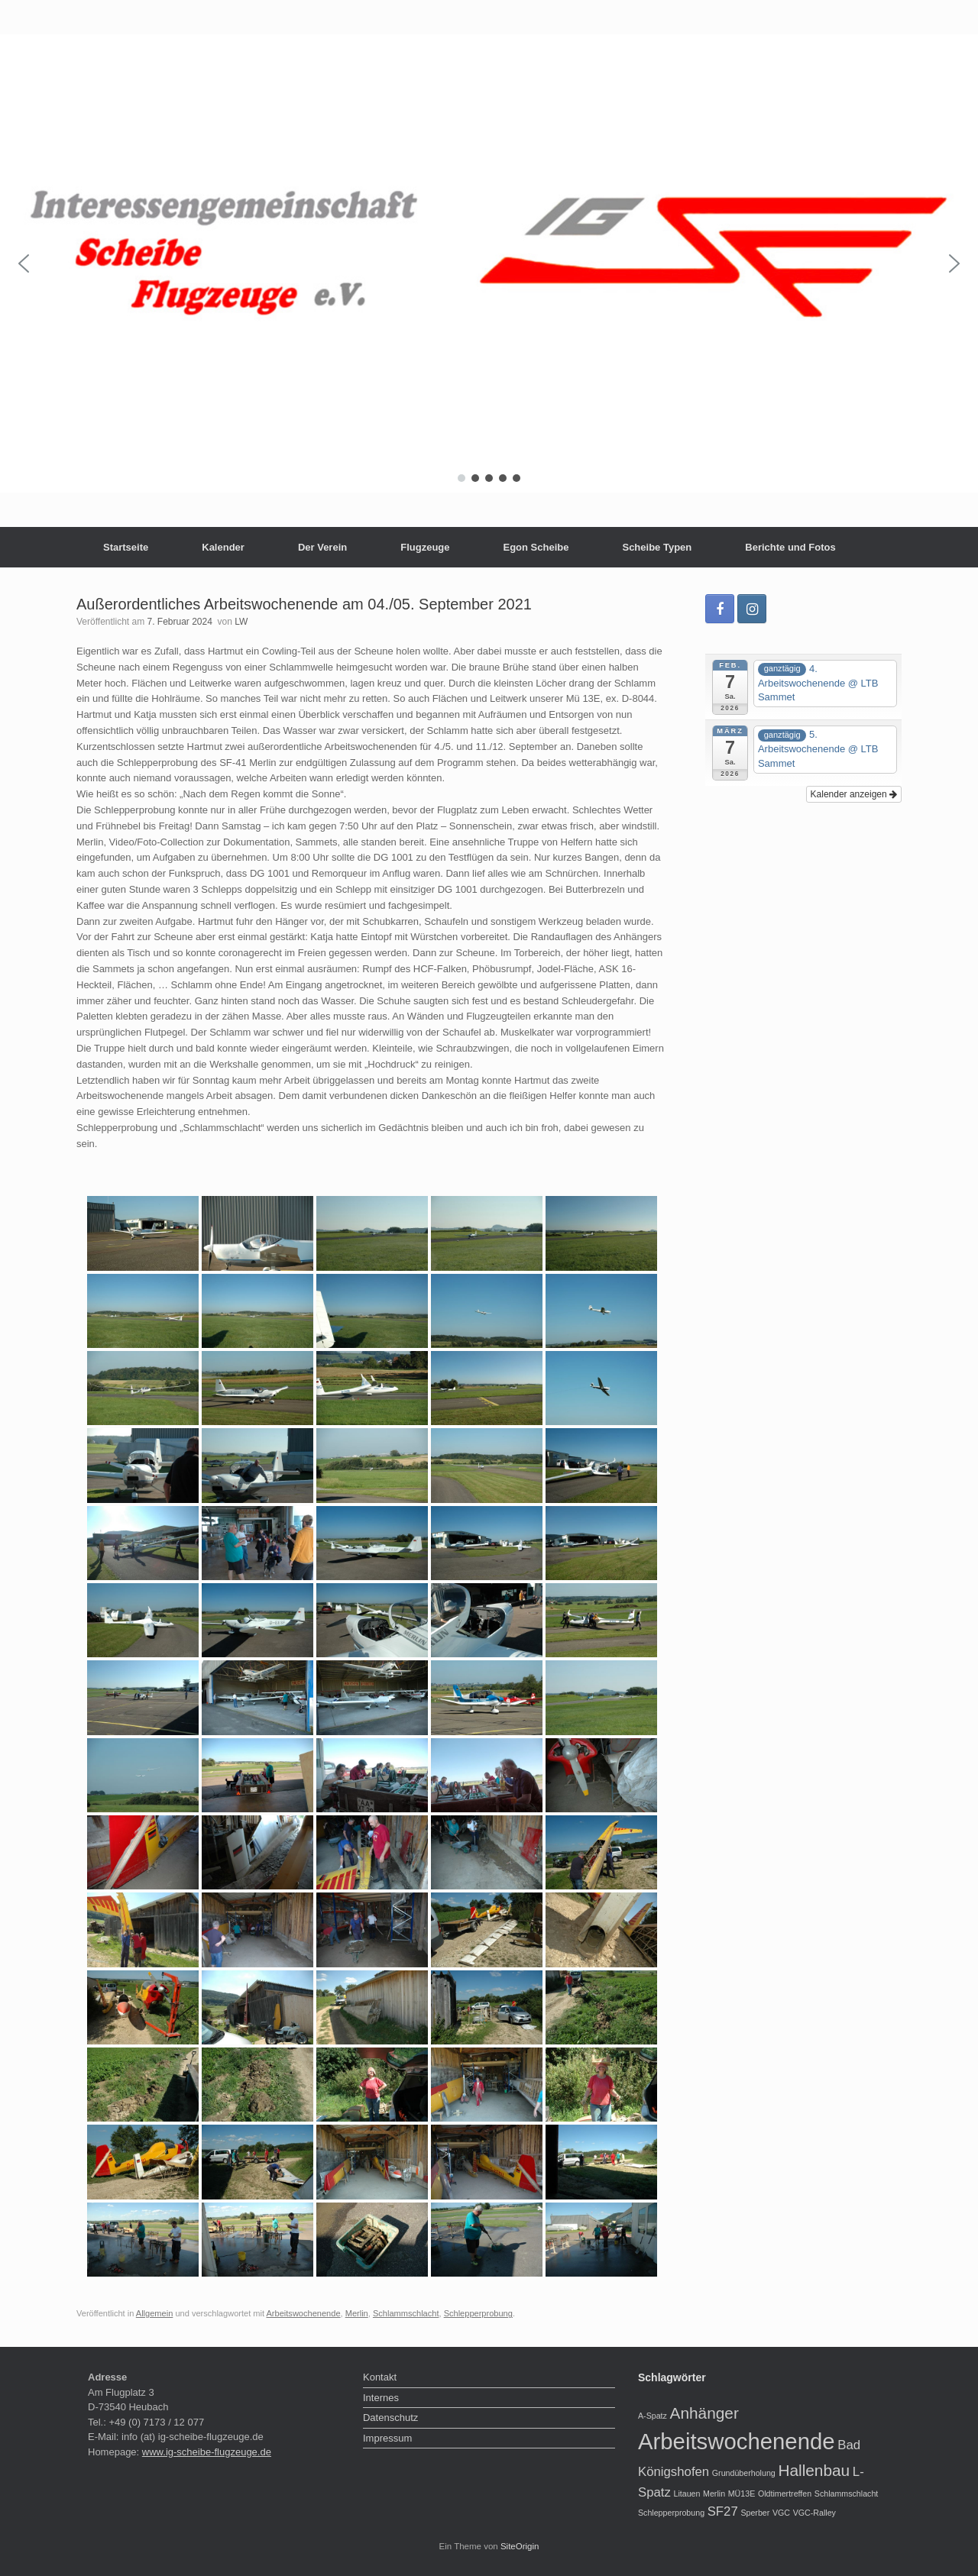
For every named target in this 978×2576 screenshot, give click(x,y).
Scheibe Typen (656, 547)
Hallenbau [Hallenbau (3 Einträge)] (814, 2470)
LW (241, 621)
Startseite (125, 547)
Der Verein (322, 547)
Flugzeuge (424, 547)
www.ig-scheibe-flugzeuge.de (206, 2452)
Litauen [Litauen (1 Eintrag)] (686, 2493)
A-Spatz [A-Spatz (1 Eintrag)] (652, 2415)
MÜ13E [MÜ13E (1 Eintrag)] (742, 2493)
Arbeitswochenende (304, 2313)
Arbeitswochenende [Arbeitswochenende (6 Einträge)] (736, 2441)
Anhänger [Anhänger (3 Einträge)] (704, 2413)
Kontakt (380, 2377)
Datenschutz (390, 2417)
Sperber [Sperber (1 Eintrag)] (754, 2512)
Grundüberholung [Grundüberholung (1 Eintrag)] (744, 2472)
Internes (381, 2397)
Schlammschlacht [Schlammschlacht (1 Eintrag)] (846, 2493)
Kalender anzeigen (854, 794)
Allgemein (154, 2313)
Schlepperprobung (478, 2313)
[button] (23, 263)
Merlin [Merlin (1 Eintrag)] (714, 2493)
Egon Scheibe (536, 547)
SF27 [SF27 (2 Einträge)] (723, 2511)
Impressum (387, 2438)
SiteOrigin (519, 2546)
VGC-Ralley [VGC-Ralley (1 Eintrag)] (814, 2512)
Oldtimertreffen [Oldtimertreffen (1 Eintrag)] (784, 2493)
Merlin (356, 2313)
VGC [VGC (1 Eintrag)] (781, 2512)
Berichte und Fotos (790, 547)
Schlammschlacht (406, 2313)
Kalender (223, 547)
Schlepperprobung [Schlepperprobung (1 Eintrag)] (671, 2512)
